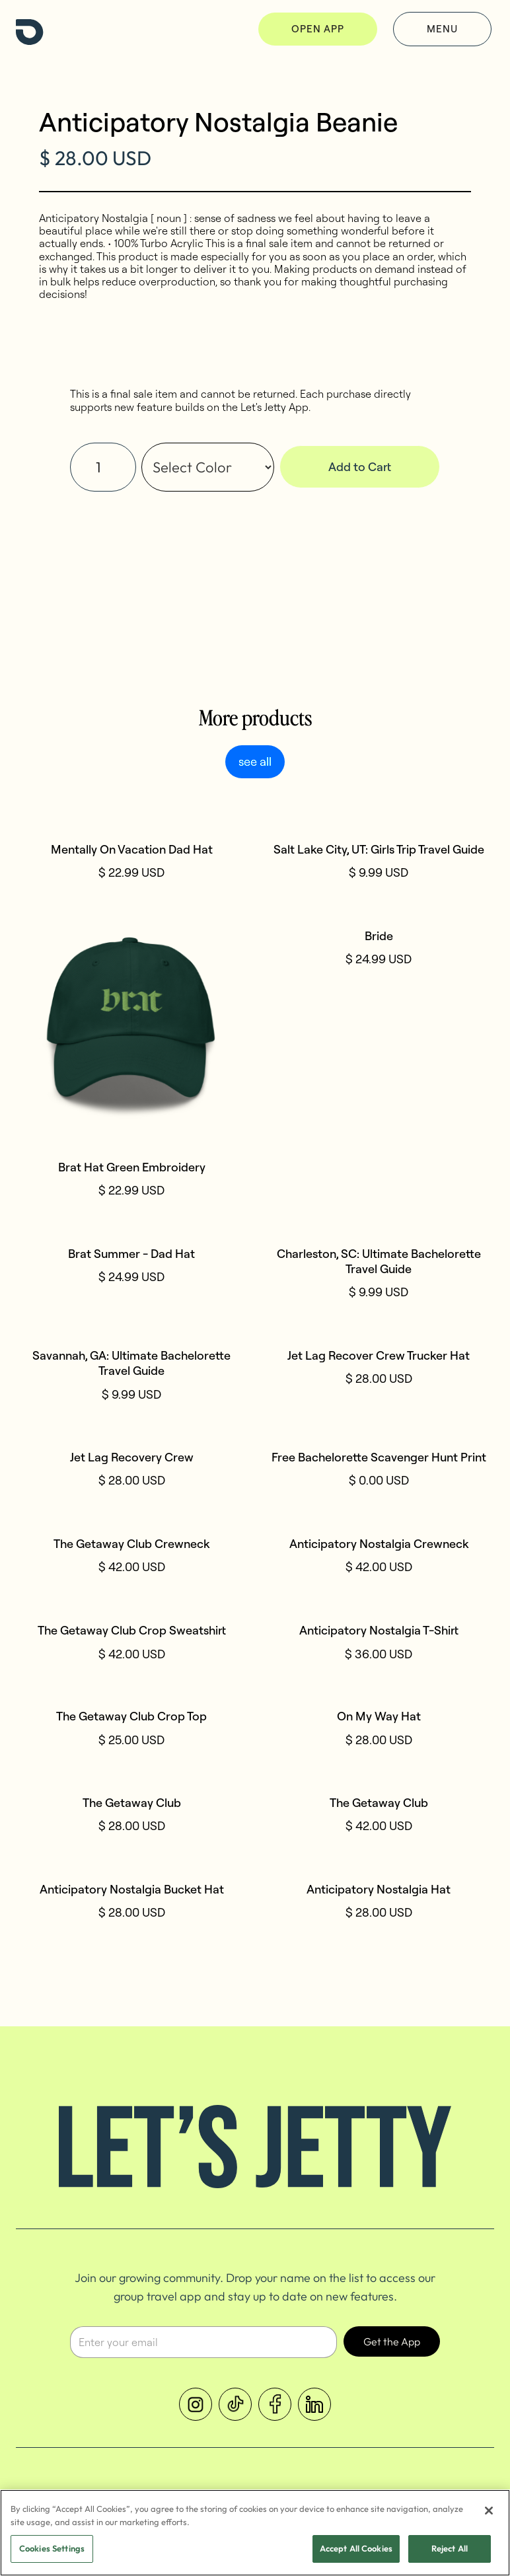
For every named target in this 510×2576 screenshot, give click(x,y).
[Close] (488, 2511)
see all (255, 761)
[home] (30, 29)
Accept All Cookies (356, 2549)
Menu (442, 28)
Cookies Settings (52, 2549)
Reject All (449, 2549)
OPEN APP (317, 28)
